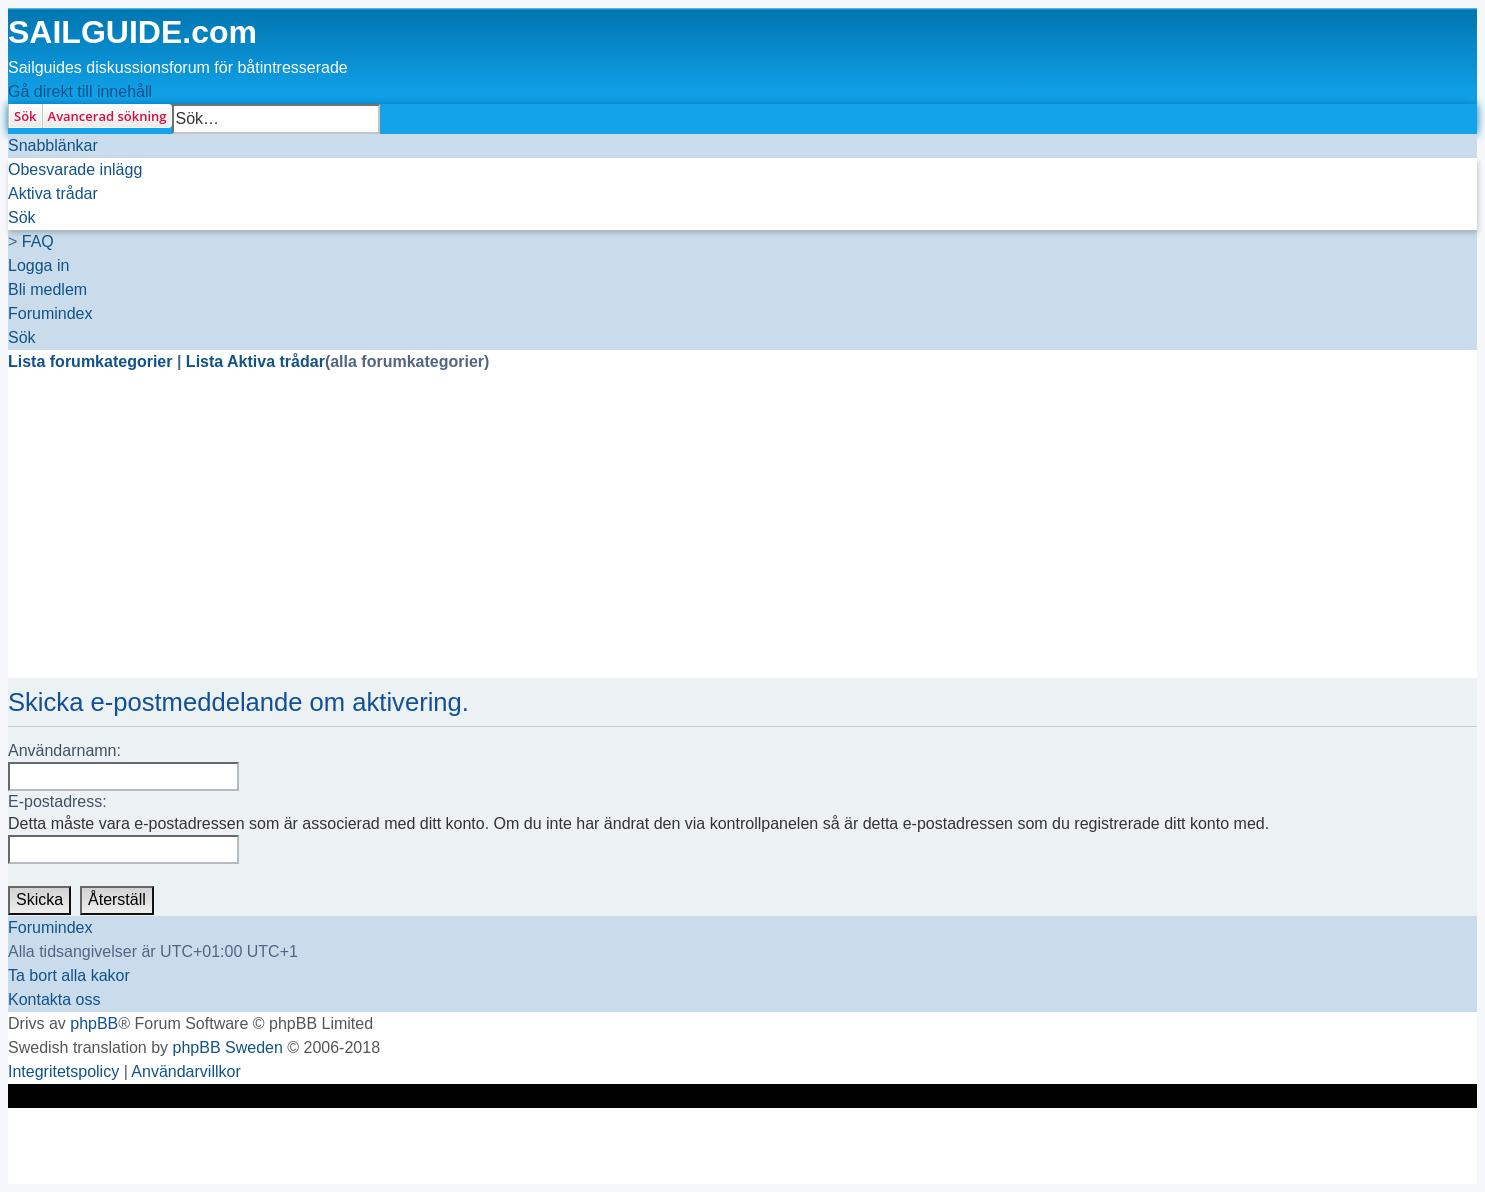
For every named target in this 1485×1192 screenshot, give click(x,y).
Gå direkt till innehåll (80, 91)
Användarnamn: (64, 750)
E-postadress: (57, 801)
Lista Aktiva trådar (255, 361)
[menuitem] (75, 169)
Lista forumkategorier (92, 361)
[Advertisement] (608, 538)
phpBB (94, 1023)
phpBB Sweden (228, 1047)
